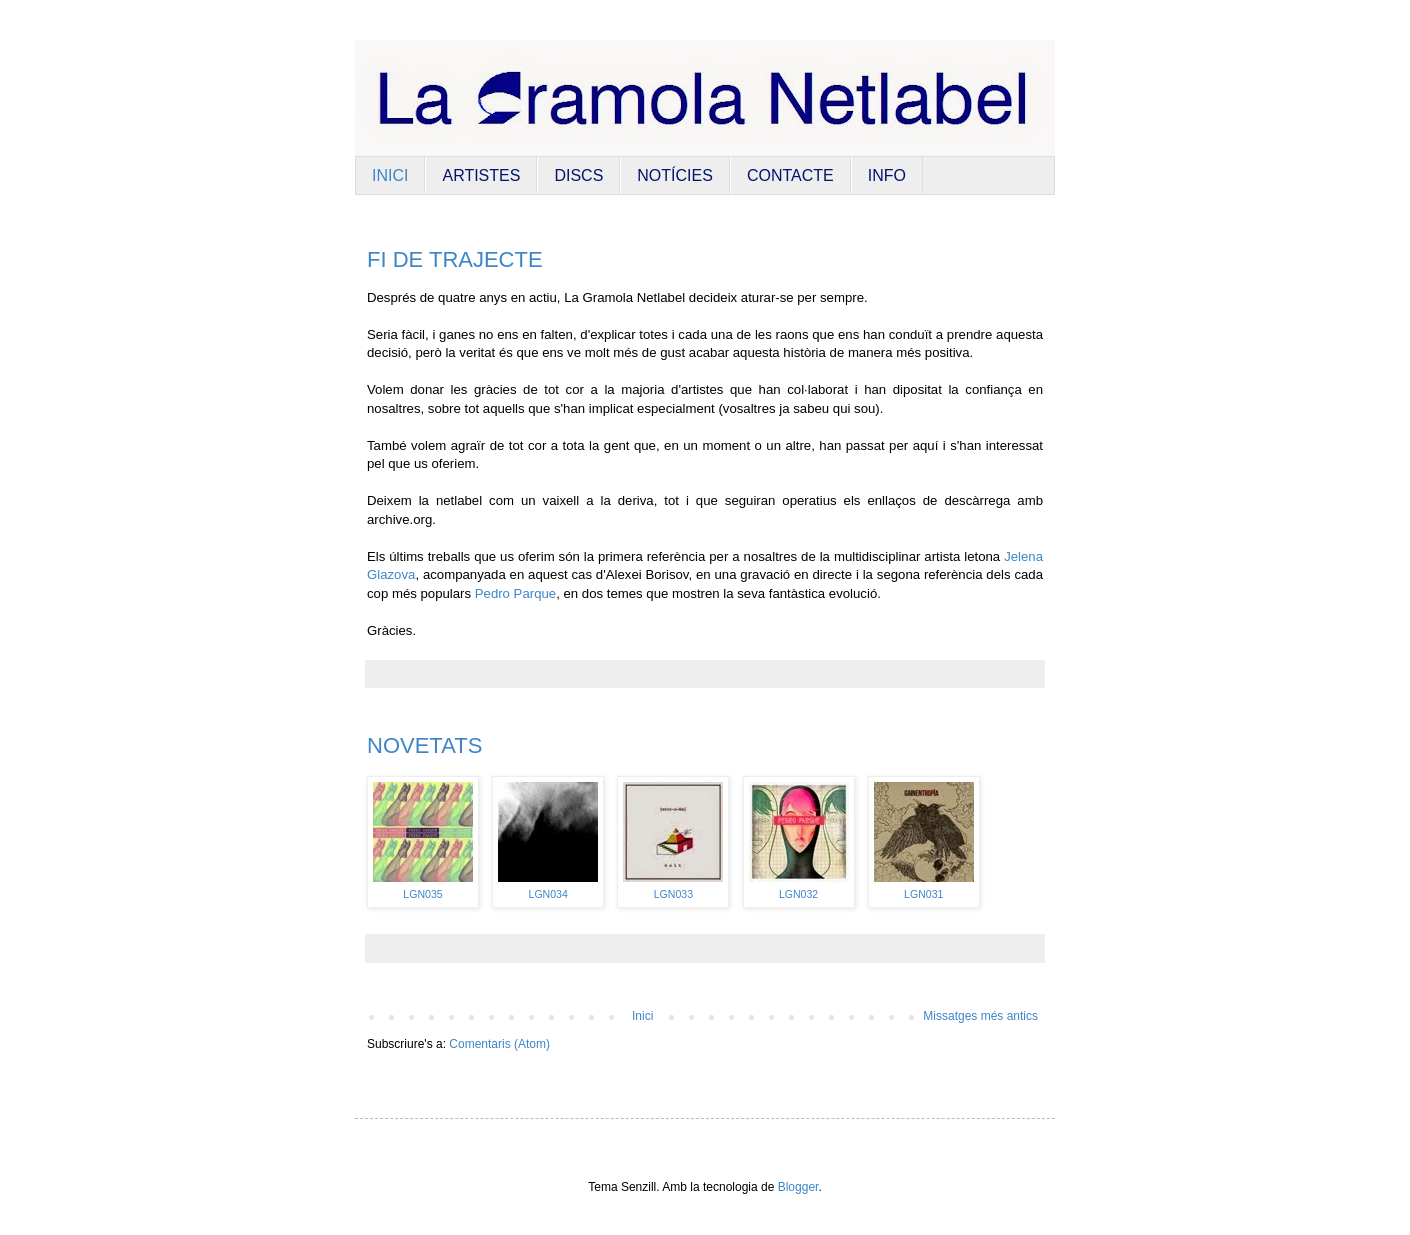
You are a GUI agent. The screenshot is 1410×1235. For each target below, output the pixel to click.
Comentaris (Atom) (499, 1044)
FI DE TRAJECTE (455, 259)
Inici (642, 1016)
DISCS (578, 175)
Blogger (798, 1187)
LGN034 (548, 894)
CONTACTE (790, 175)
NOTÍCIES (675, 175)
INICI (390, 175)
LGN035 (422, 894)
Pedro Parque (515, 593)
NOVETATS (424, 745)
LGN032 (798, 894)
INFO (887, 175)
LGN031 (923, 894)
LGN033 (673, 894)
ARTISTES (481, 175)
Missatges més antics (980, 1016)
